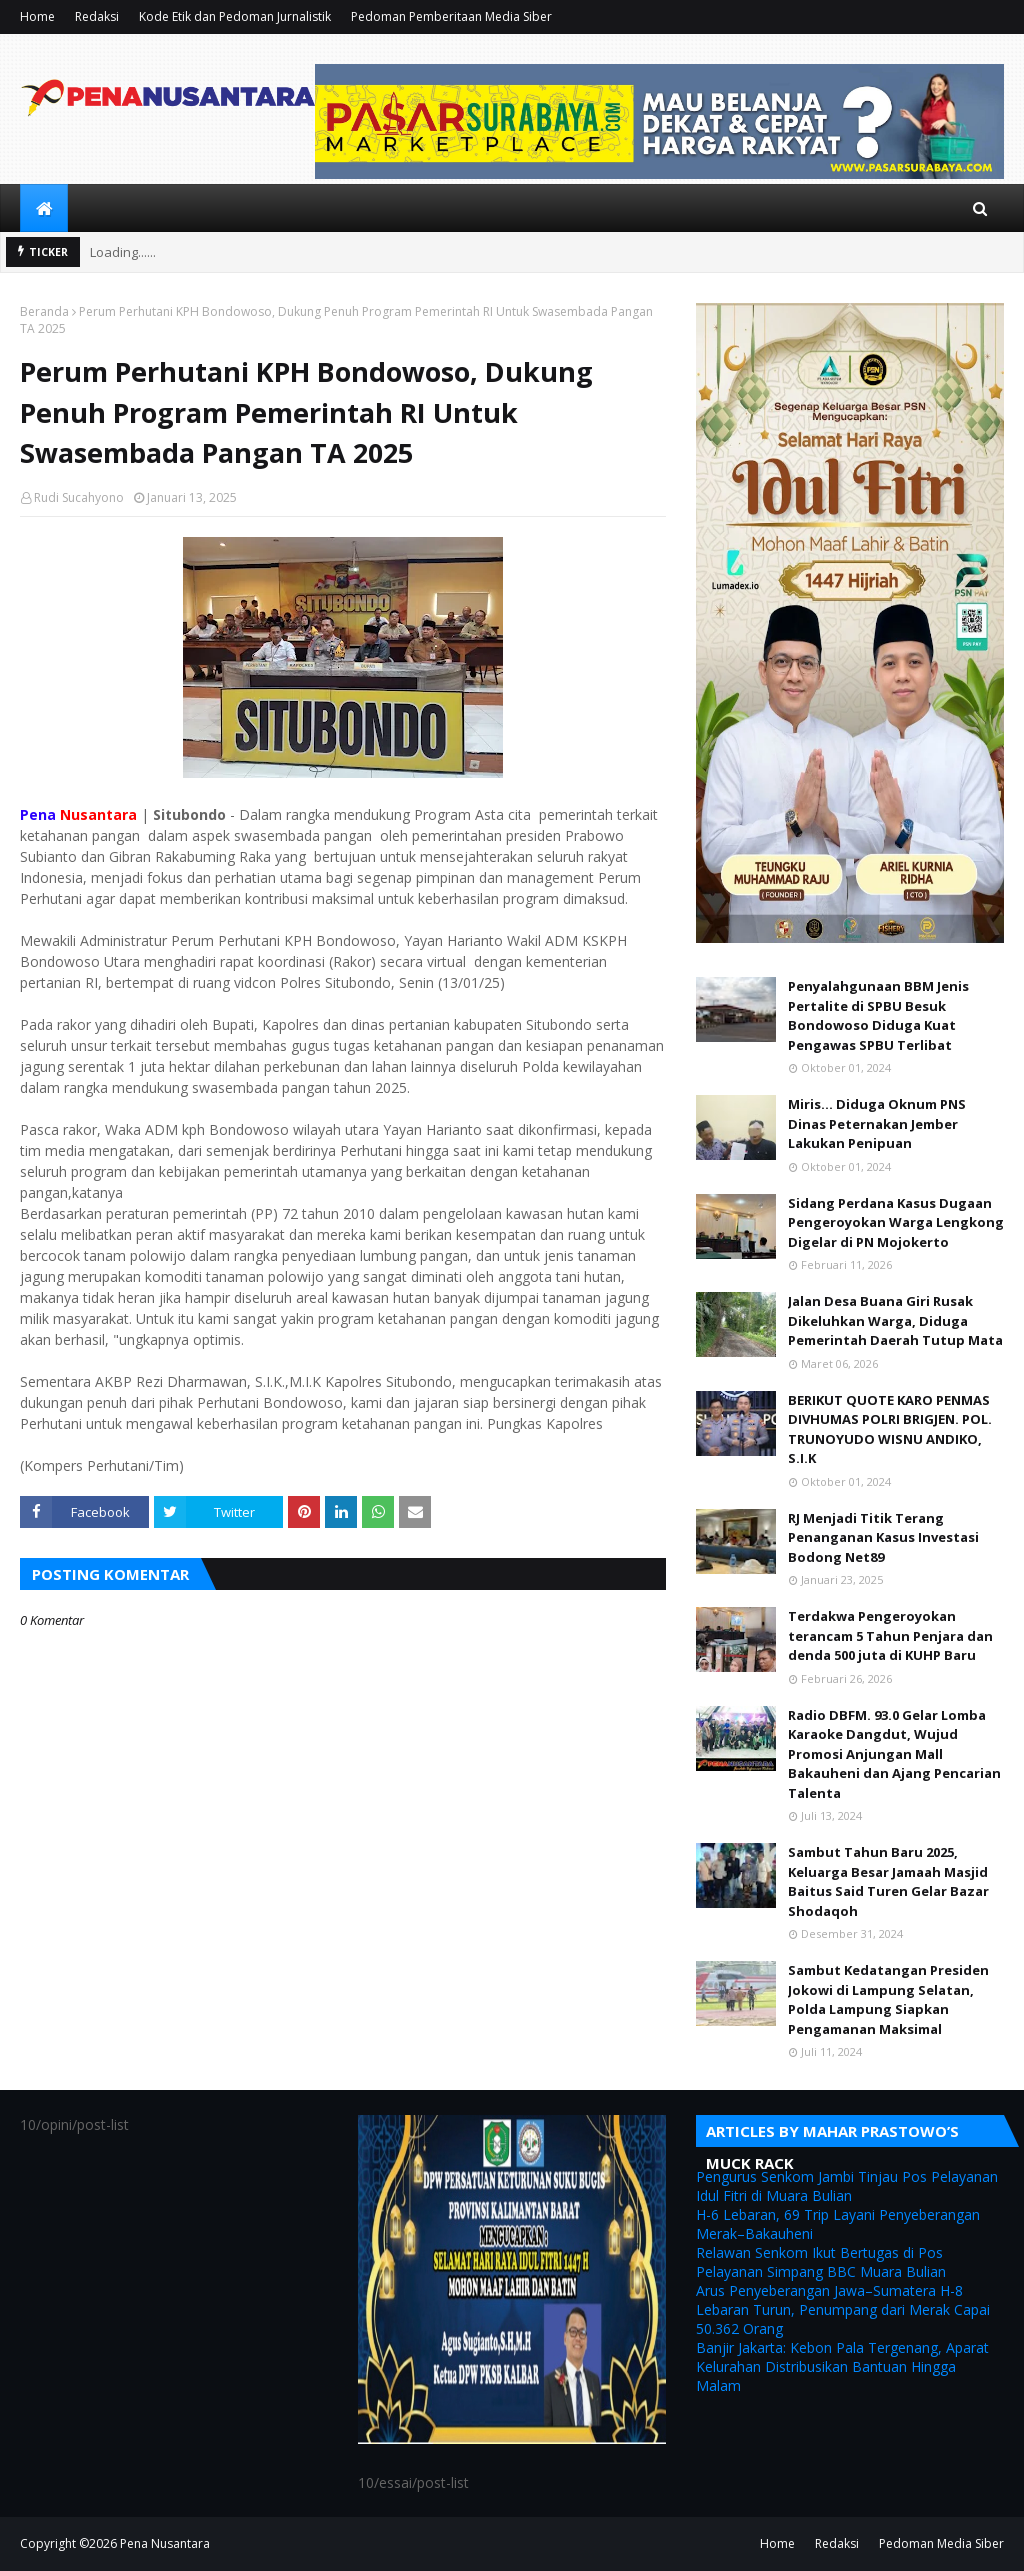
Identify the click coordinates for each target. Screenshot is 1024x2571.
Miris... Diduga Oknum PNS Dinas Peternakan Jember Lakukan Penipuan (877, 1123)
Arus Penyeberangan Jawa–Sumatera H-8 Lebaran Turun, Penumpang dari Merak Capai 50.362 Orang (843, 2309)
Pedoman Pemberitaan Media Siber (451, 16)
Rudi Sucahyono (79, 497)
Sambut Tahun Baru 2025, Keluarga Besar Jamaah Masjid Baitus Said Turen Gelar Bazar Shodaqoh (888, 1881)
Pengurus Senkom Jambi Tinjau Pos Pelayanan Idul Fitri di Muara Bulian (847, 2186)
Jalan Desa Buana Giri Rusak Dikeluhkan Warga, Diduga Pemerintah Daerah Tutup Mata (895, 1320)
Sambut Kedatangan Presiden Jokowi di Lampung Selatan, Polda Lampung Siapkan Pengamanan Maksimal (888, 1999)
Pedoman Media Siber (941, 2543)
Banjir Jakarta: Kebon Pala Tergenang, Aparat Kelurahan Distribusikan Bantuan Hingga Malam (842, 2366)
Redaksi (97, 16)
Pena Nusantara (165, 2543)
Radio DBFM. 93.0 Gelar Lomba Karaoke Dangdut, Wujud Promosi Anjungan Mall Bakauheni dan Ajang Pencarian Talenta (894, 1754)
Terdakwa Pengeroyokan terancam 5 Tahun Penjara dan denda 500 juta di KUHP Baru (890, 1635)
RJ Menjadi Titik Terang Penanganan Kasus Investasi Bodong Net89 (883, 1537)
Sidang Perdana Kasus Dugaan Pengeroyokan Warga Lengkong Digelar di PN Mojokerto (896, 1222)
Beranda (44, 311)
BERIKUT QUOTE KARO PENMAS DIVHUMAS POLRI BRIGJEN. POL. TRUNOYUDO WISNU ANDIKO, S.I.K (890, 1429)
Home (37, 16)
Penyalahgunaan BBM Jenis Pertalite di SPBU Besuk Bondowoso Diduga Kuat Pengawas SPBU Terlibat (878, 1015)
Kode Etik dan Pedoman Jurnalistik (235, 16)
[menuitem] (44, 208)
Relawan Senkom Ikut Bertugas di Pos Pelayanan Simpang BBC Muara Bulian (821, 2262)
